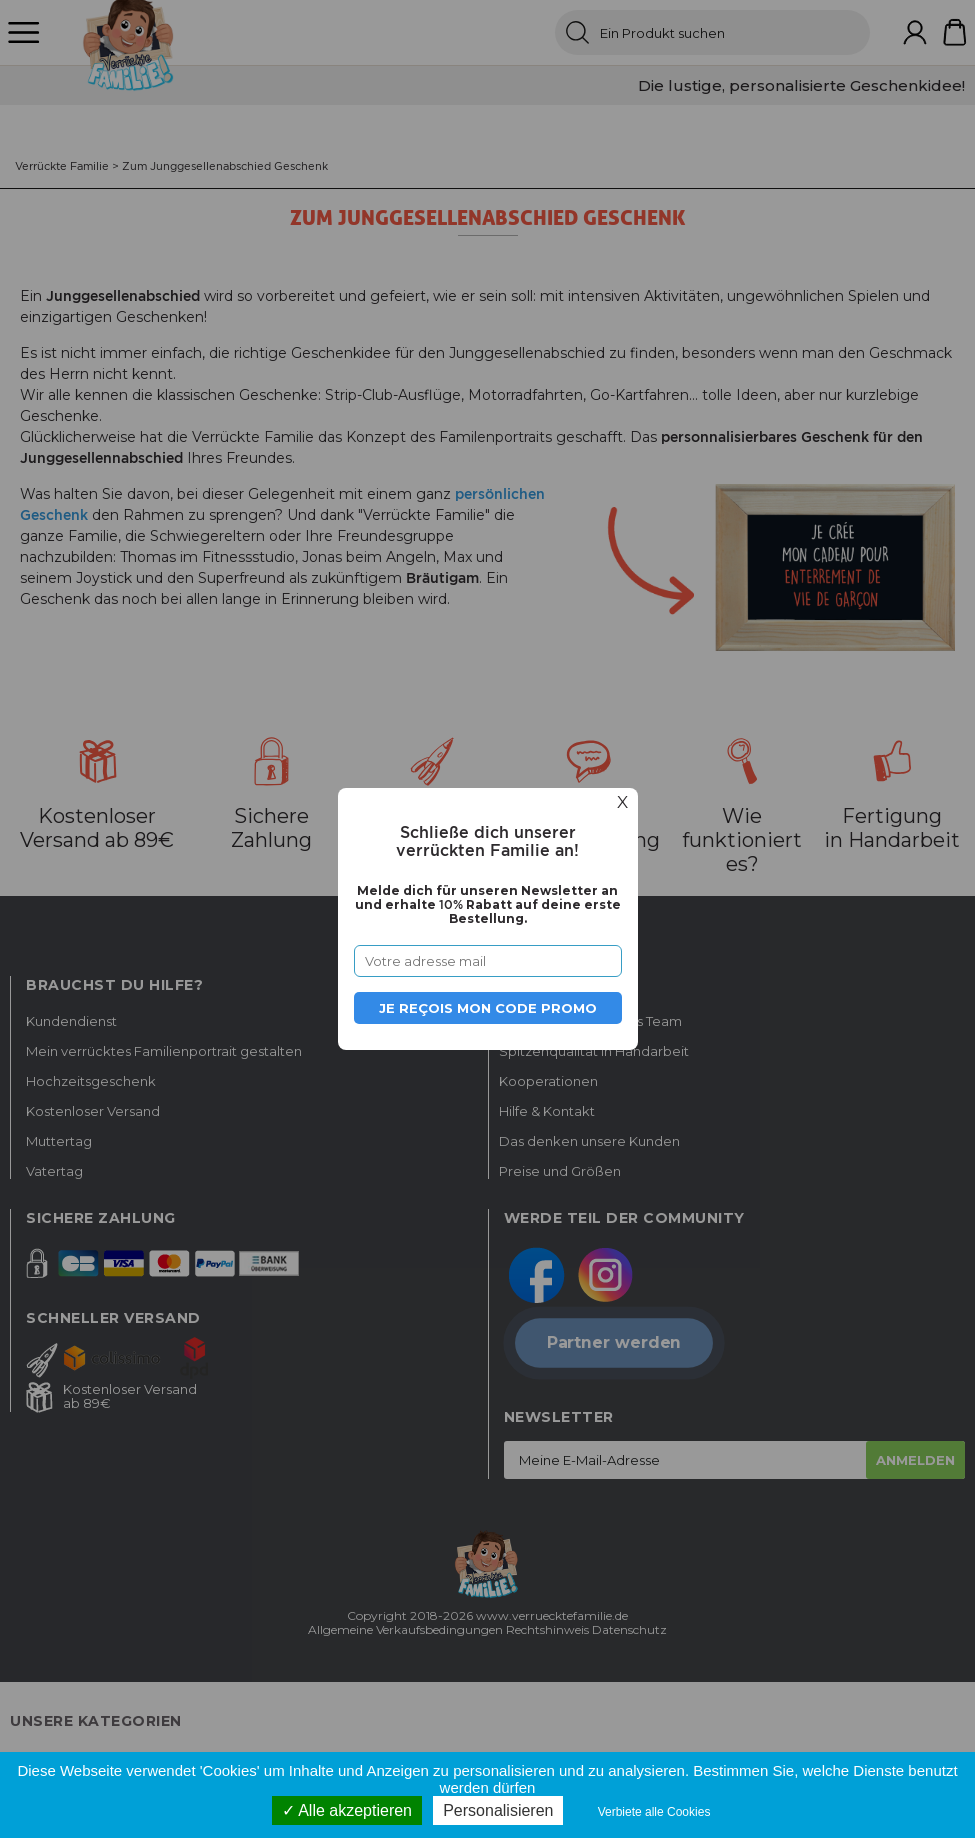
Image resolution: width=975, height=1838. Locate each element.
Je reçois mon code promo (488, 1008)
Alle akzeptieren (347, 1810)
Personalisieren (498, 1810)
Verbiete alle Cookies (654, 1812)
